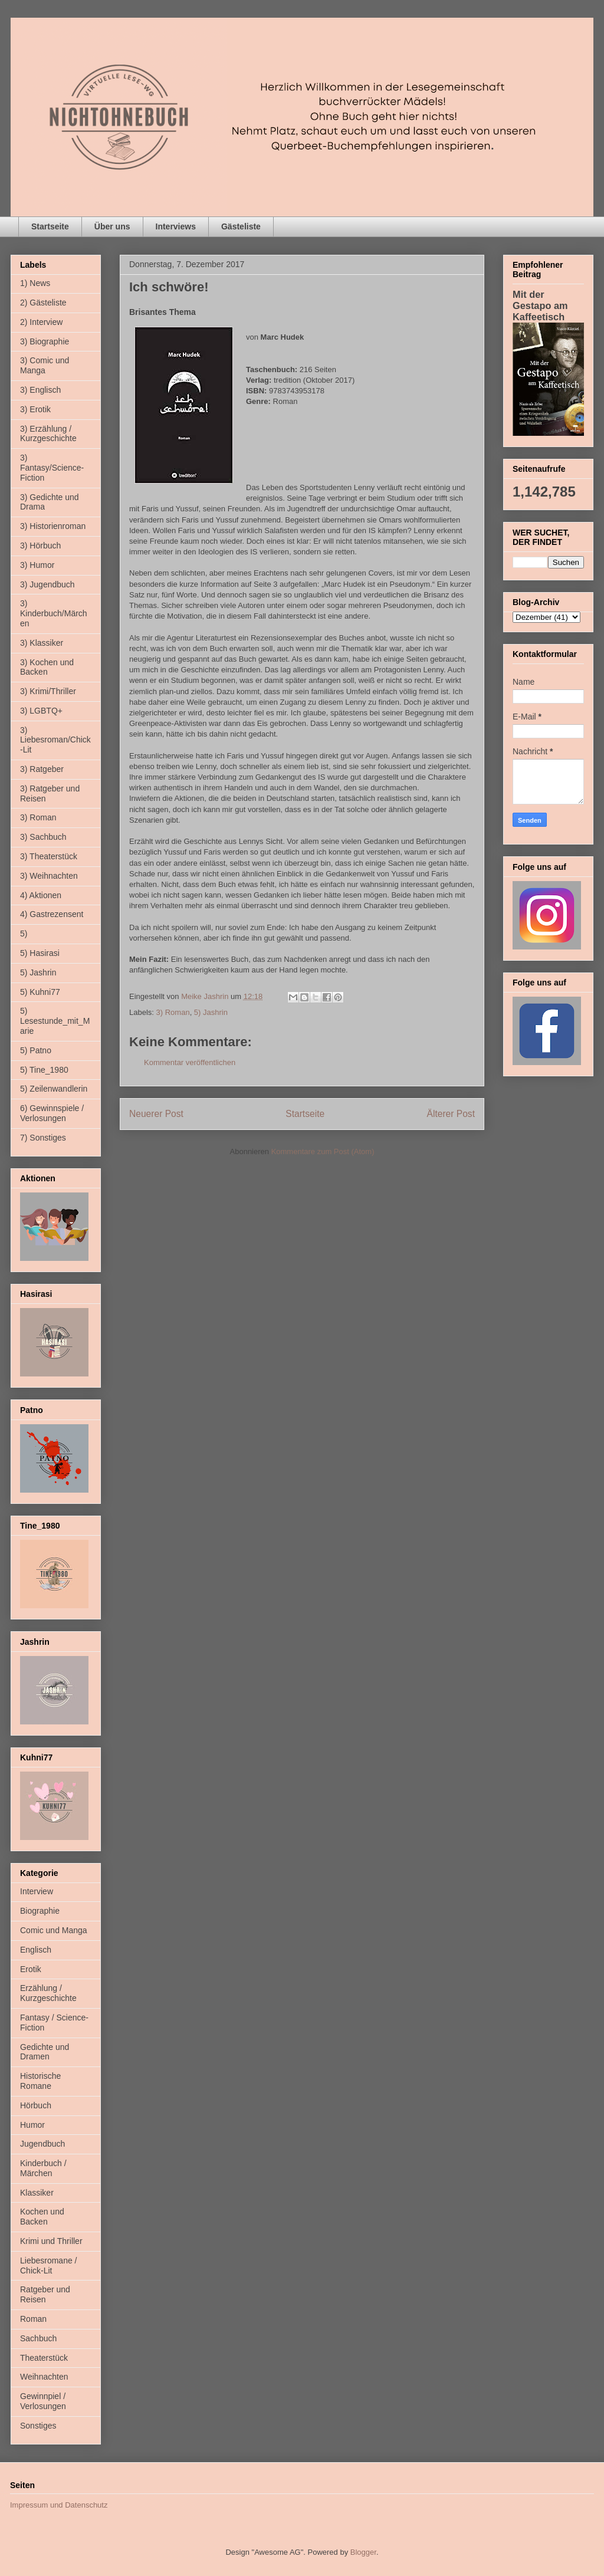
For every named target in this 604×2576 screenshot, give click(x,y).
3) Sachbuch (43, 837)
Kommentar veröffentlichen (189, 1062)
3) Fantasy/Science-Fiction (52, 467)
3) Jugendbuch (47, 584)
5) (23, 933)
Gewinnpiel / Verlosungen (43, 2401)
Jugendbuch (42, 2143)
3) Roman (173, 1012)
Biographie (40, 1910)
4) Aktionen (40, 895)
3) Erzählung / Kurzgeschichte (48, 433)
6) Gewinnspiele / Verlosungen (52, 1113)
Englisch (35, 1949)
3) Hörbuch (40, 545)
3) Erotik (35, 409)
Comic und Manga (53, 1930)
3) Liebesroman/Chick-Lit (55, 740)
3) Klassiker (41, 643)
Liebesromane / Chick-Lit (48, 2265)
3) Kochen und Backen (47, 667)
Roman (33, 2319)
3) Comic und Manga (44, 365)
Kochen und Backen (42, 2216)
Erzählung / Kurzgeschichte (48, 1993)
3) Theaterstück (48, 856)
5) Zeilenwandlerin (53, 1088)
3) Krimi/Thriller (48, 691)
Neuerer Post (156, 1114)
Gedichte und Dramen (44, 2052)
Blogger (363, 2552)
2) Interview (41, 322)
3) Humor (37, 565)
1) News (35, 283)
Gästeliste (241, 226)
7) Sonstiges (43, 1137)
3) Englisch (40, 390)
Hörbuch (35, 2105)
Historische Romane (40, 2081)
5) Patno (35, 1050)
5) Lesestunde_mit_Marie (55, 1021)
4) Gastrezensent (51, 914)
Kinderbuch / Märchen (43, 2168)
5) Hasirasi (40, 953)
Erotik (30, 1969)
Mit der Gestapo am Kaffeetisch (540, 305)
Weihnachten (44, 2376)
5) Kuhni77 (40, 992)
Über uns (112, 226)
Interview (36, 1891)
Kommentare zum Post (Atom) (323, 1151)
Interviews (176, 226)
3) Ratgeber (42, 769)
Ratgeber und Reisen (45, 2294)
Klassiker (37, 2192)
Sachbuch (38, 2338)
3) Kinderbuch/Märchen (53, 613)
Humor (32, 2125)
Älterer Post (451, 1114)
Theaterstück (44, 2358)
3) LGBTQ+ (41, 710)
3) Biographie (44, 341)
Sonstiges (38, 2425)
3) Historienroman (53, 526)
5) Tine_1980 (44, 1070)
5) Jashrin (211, 1012)
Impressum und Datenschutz (58, 2505)
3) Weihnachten (49, 875)
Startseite (50, 226)
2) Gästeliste (43, 302)
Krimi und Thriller (51, 2241)
